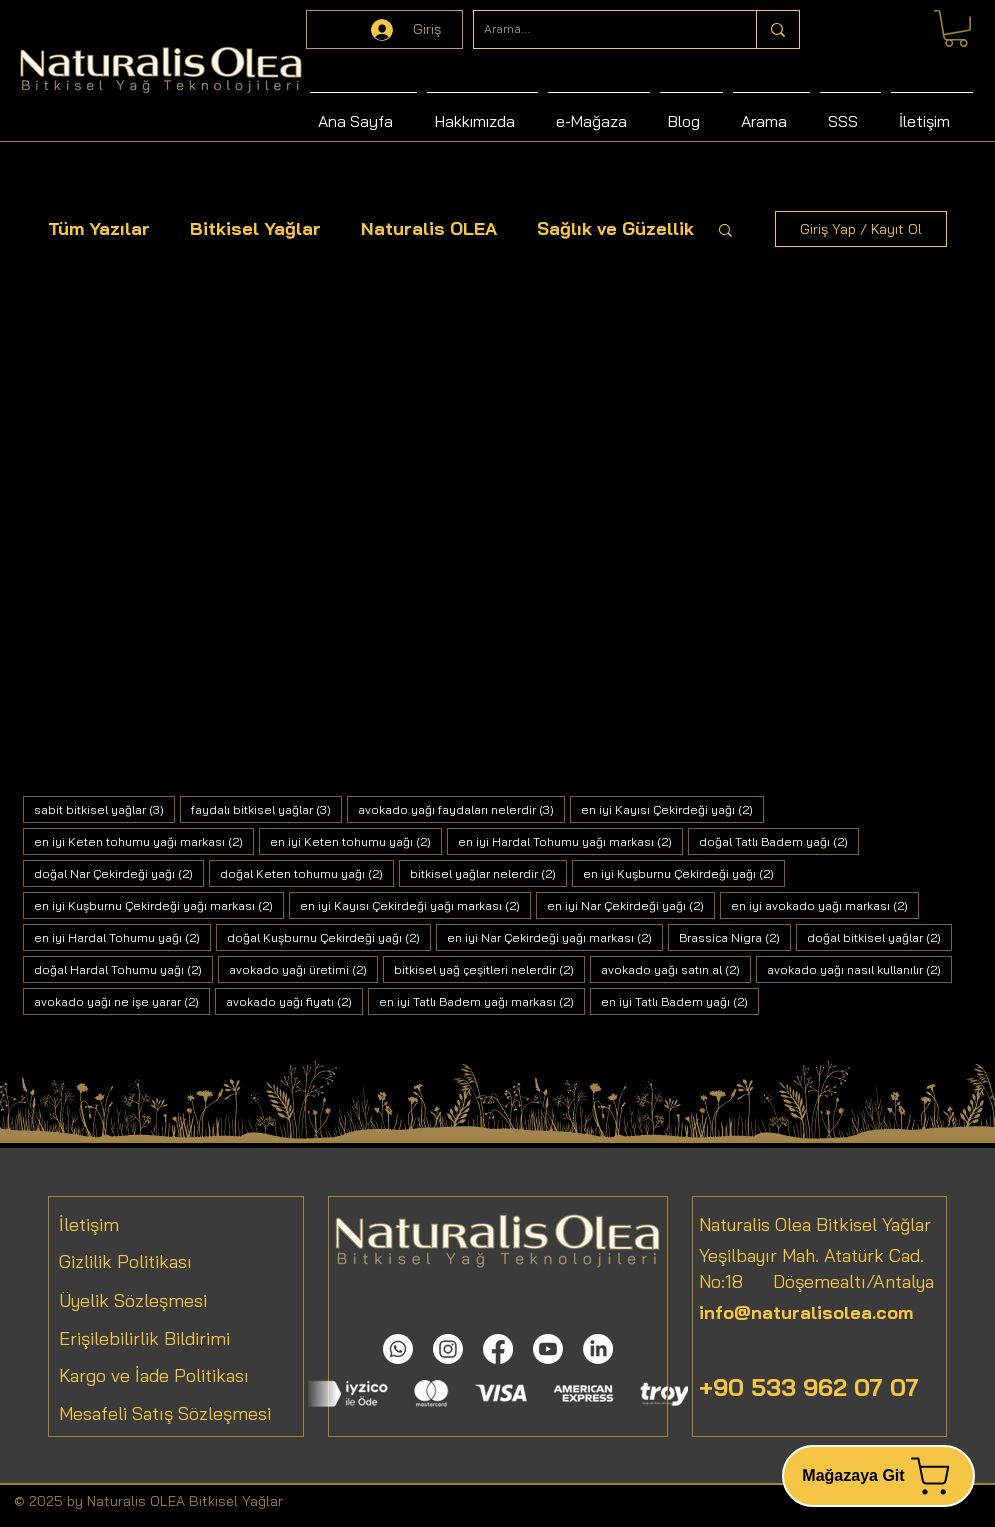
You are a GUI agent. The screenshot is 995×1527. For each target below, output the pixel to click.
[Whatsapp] (398, 1349)
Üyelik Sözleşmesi (133, 1300)
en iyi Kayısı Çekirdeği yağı (672, 809)
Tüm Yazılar (99, 228)
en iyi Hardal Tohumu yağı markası (570, 841)
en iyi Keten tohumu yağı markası (144, 841)
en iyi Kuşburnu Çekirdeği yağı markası (159, 905)
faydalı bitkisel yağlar (266, 809)
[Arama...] (599, 29)
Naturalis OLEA (429, 228)
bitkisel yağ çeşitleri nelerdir (489, 969)
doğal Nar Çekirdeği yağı (119, 873)
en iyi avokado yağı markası (825, 905)
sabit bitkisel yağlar (104, 809)
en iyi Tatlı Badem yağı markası (482, 1001)
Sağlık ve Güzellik (615, 228)
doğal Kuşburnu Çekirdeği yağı (329, 937)
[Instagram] (448, 1349)
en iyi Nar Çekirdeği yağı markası (555, 937)
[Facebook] (498, 1349)
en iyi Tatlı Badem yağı (680, 1001)
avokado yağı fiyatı (294, 1001)
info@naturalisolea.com (806, 1312)
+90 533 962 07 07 (809, 1387)
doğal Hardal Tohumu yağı (123, 969)
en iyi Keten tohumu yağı (356, 841)
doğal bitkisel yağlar (879, 937)
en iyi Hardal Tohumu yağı (122, 937)
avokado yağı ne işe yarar (122, 1001)
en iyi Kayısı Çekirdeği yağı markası (415, 905)
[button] (725, 231)
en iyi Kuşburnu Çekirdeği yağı (684, 873)
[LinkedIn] (598, 1349)
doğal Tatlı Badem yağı (779, 841)
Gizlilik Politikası (125, 1261)
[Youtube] (548, 1349)
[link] (956, 28)
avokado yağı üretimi (303, 969)
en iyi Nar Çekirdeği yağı (631, 905)
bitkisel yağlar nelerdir (488, 873)
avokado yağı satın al (676, 969)
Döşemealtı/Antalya (838, 1281)
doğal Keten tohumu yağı (307, 873)
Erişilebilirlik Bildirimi (144, 1338)
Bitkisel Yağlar (255, 228)
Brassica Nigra (735, 937)
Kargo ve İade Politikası (154, 1375)
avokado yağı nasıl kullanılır (859, 969)
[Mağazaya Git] (878, 1476)
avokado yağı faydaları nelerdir (461, 809)
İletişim (89, 1224)
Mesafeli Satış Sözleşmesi (165, 1413)
